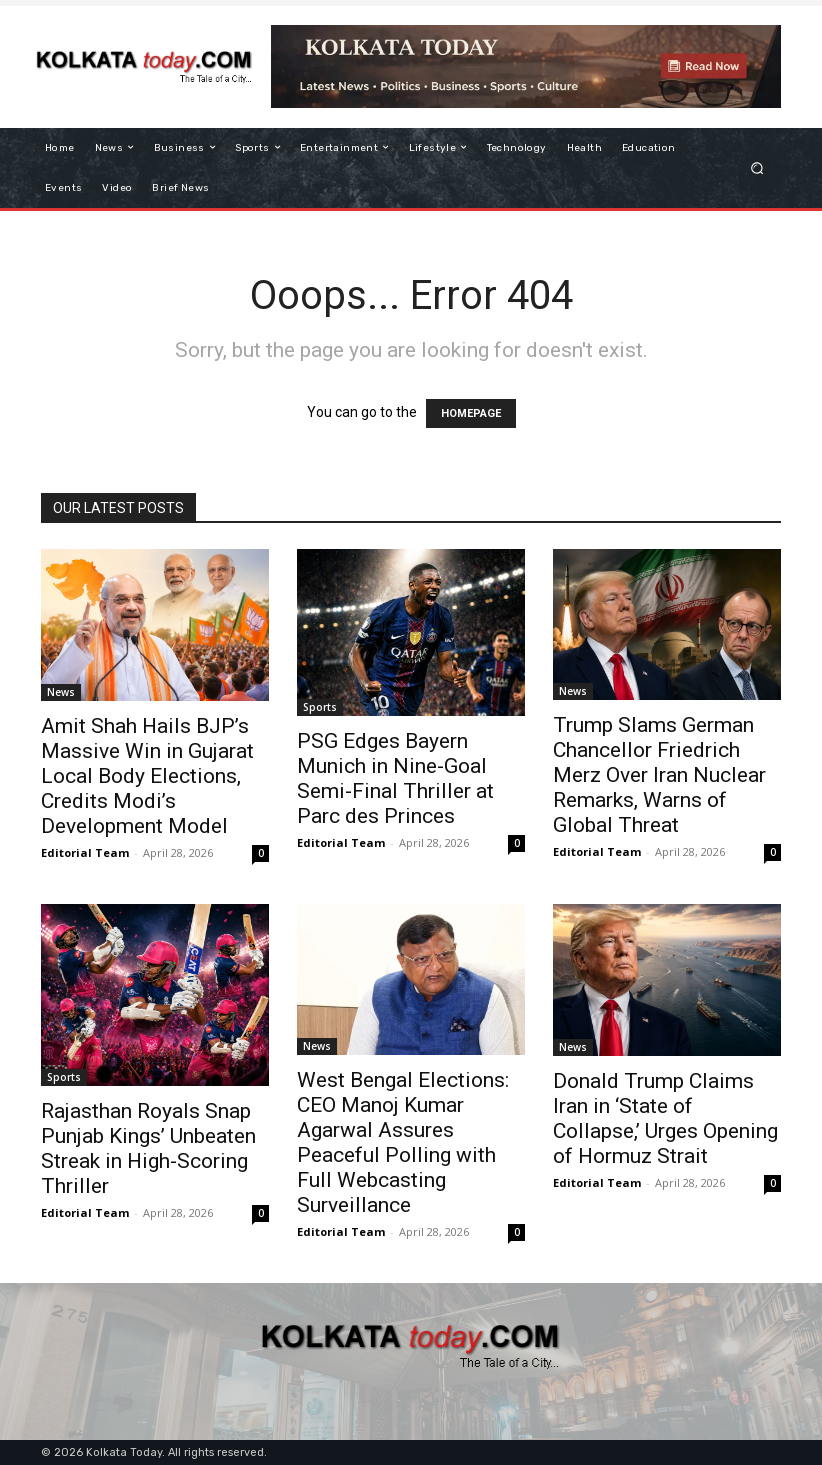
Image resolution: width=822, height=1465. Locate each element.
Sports (320, 707)
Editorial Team (85, 852)
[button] (757, 167)
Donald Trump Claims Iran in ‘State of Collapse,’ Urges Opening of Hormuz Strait (665, 1118)
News (61, 692)
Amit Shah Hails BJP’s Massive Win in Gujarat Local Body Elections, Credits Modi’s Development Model (147, 776)
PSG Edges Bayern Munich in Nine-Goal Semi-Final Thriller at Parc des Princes (395, 778)
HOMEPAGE (471, 413)
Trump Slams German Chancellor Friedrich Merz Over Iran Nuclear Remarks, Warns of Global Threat (659, 775)
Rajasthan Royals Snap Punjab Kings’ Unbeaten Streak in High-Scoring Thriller (148, 1148)
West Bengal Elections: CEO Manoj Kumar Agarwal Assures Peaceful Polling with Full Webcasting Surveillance (403, 1142)
